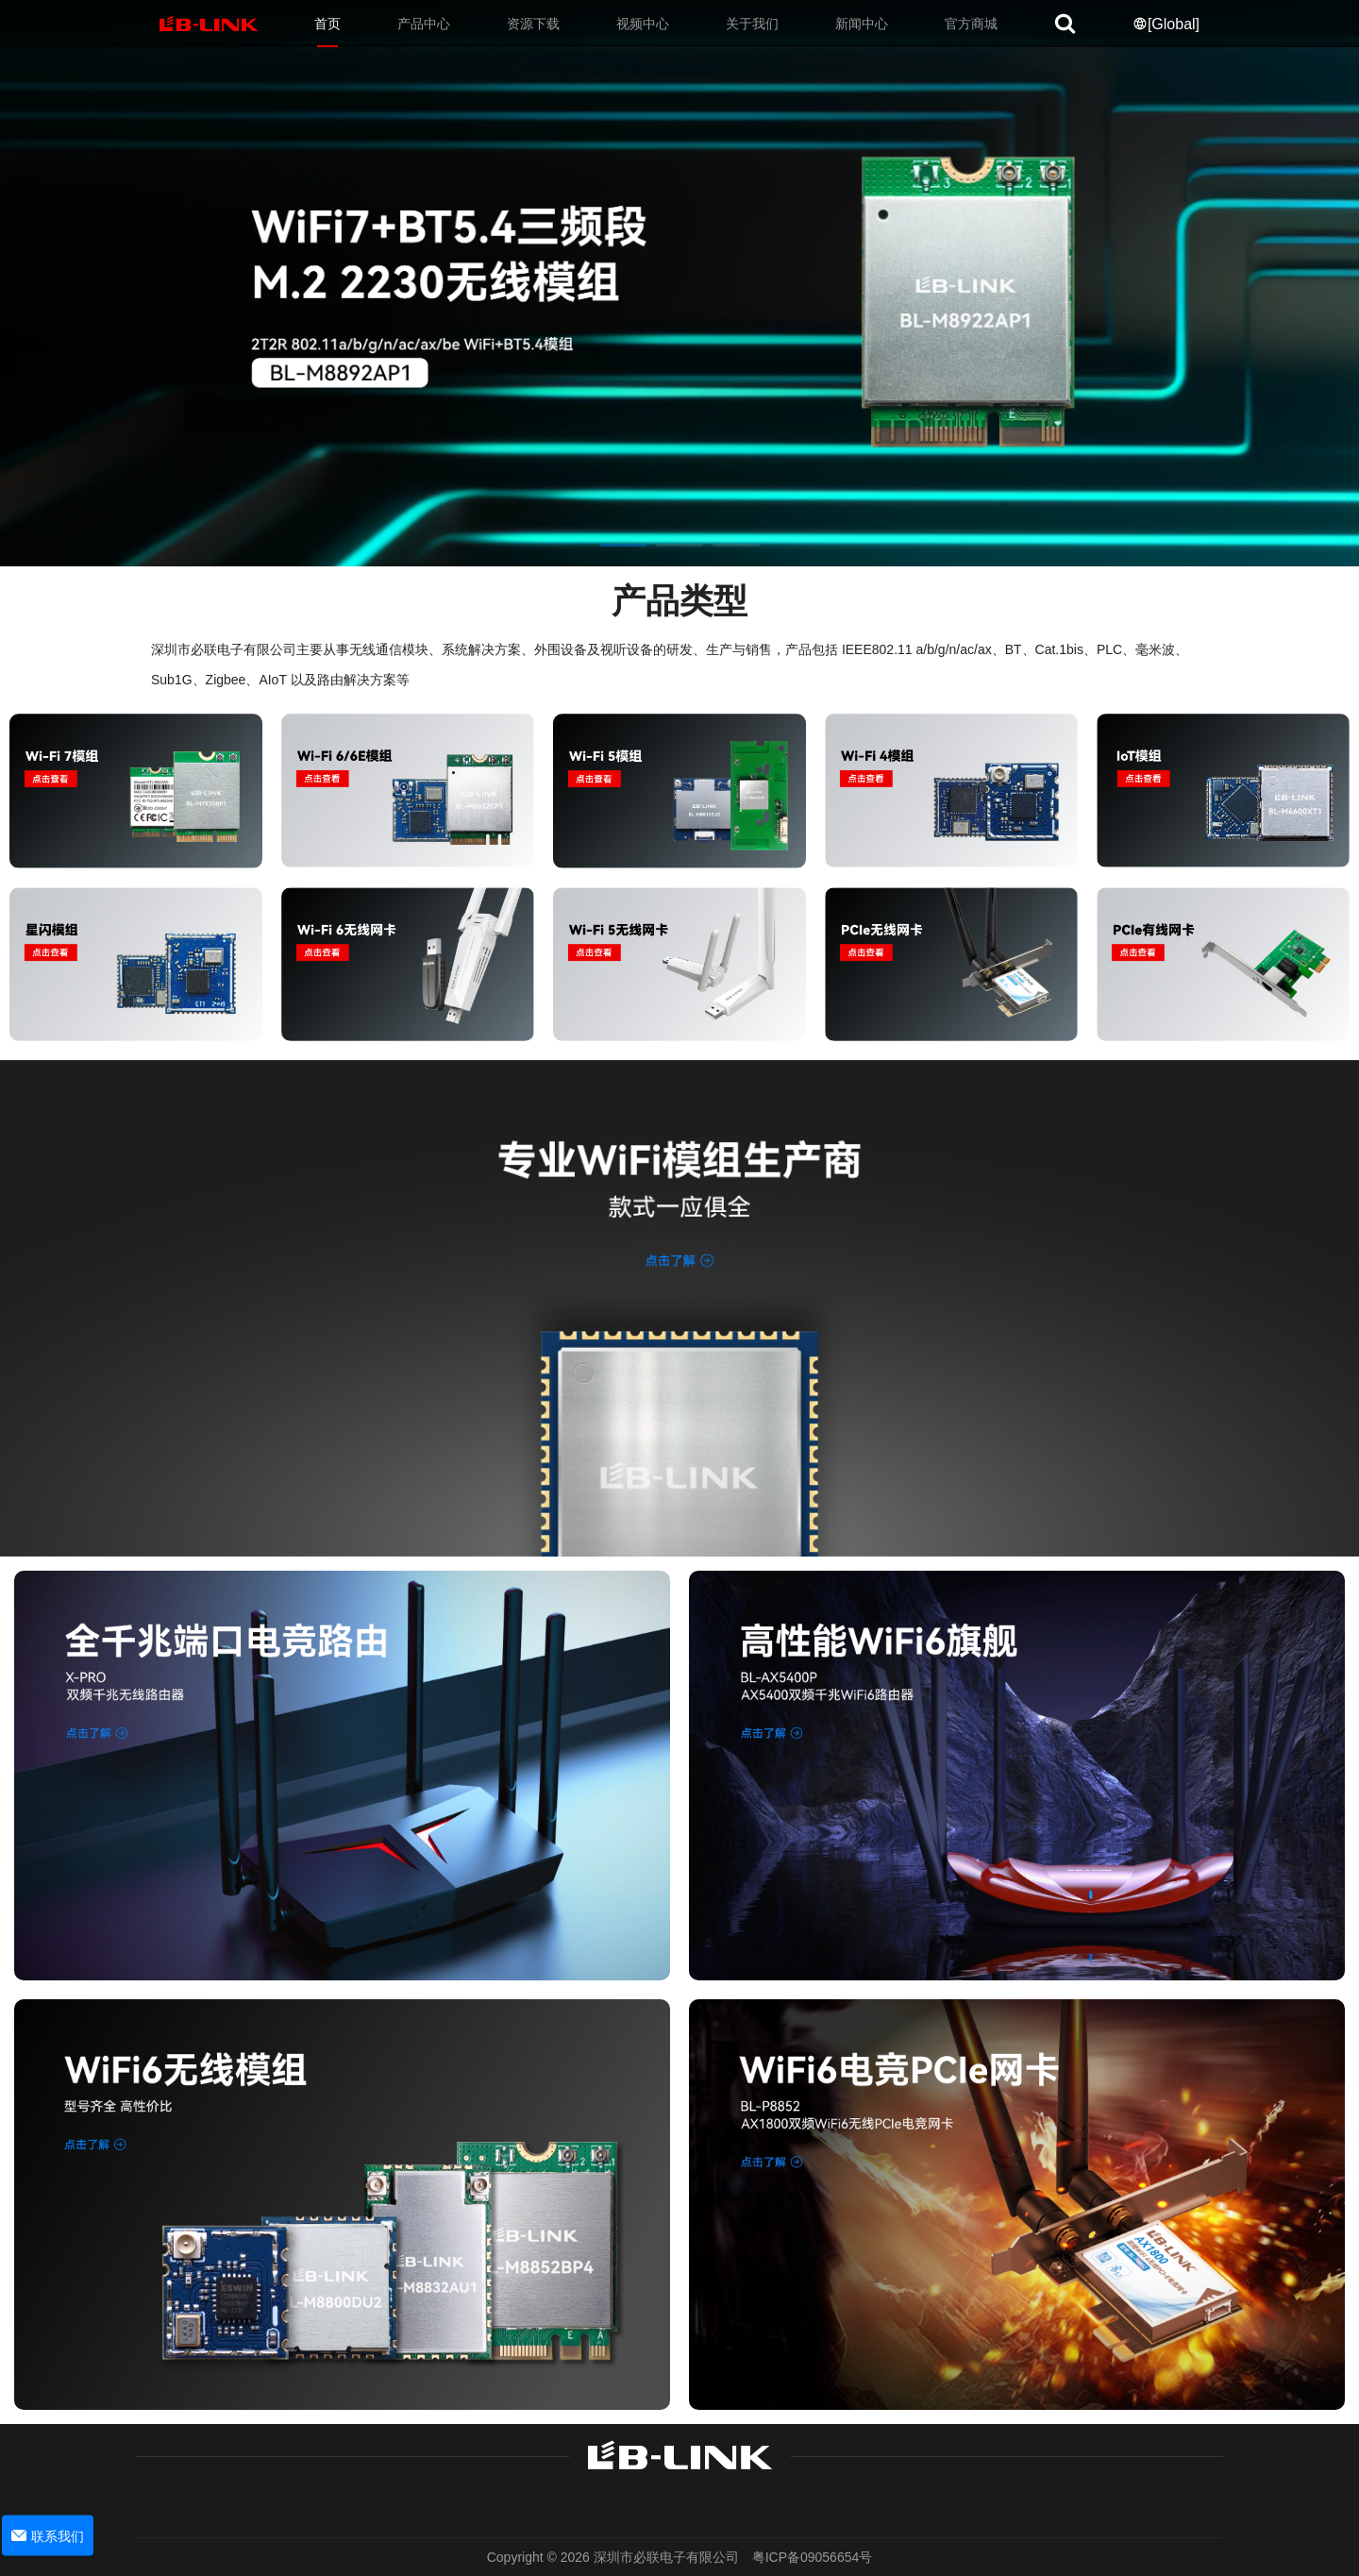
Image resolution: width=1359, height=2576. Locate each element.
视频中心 (642, 23)
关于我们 (752, 23)
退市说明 (162, 2501)
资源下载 (533, 23)
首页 (327, 23)
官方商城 (971, 23)
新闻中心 (861, 23)
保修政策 (237, 2501)
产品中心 (423, 23)
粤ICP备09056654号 (812, 2557)
